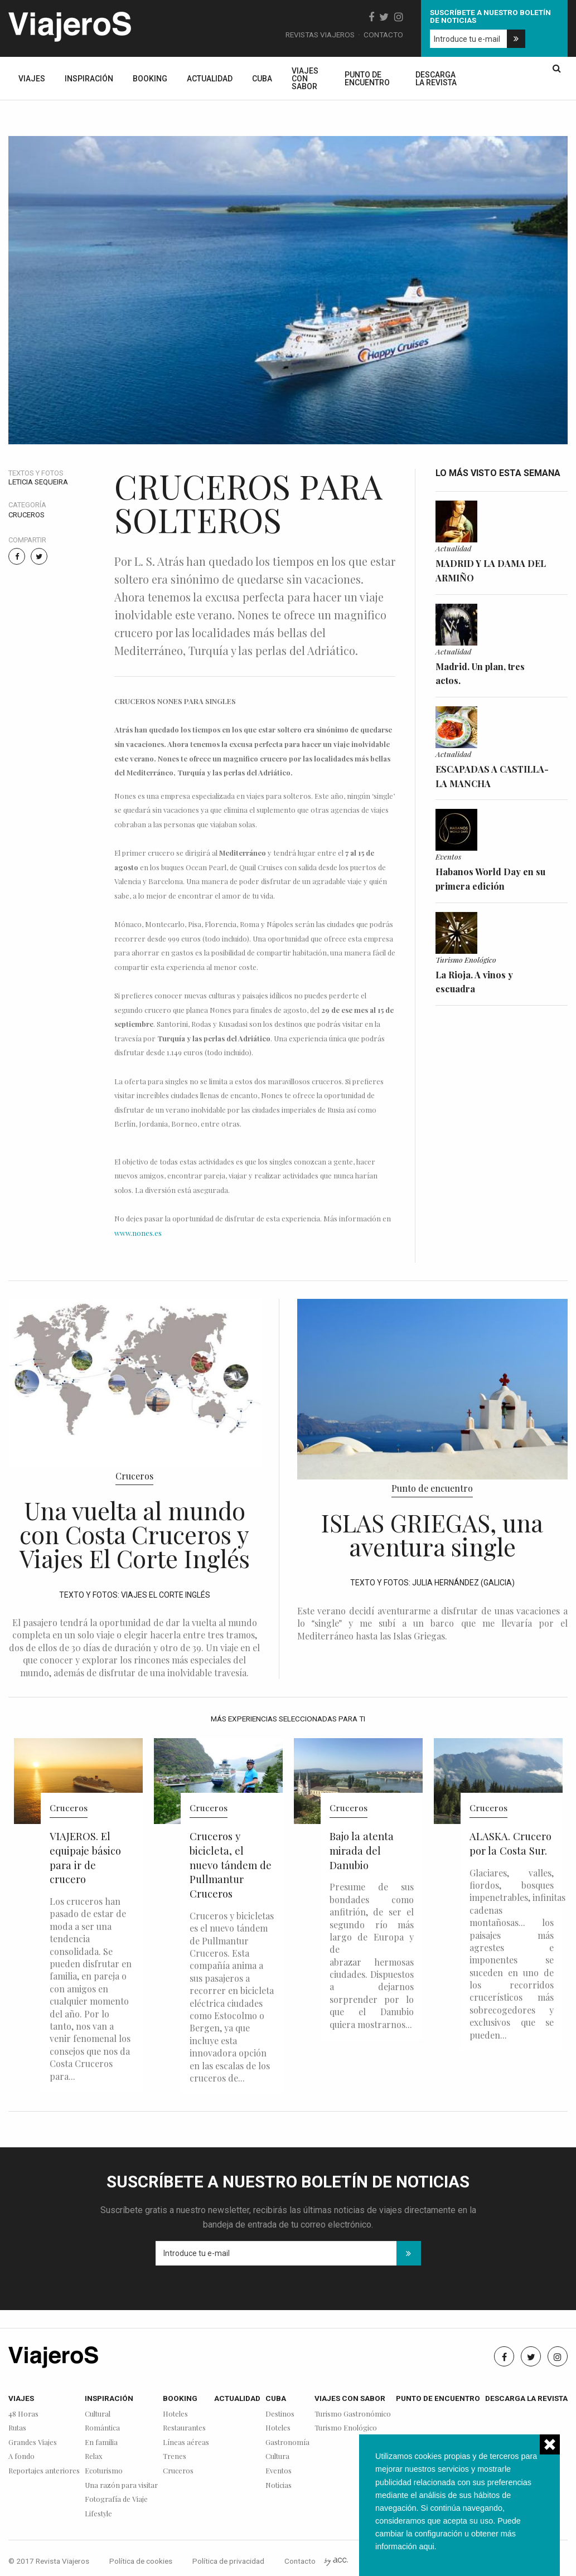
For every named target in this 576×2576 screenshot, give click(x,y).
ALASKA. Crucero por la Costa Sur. (510, 1843)
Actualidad (210, 79)
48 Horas (23, 2414)
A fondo (21, 2456)
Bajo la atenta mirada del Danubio (362, 1850)
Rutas (17, 2428)
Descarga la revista (436, 78)
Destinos (279, 2414)
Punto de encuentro (367, 78)
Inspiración (89, 79)
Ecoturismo (104, 2471)
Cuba (262, 79)
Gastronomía (287, 2442)
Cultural (97, 2414)
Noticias (278, 2485)
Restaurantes (184, 2428)
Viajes (31, 79)
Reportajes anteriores (44, 2471)
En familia (101, 2442)
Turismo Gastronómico (352, 2414)
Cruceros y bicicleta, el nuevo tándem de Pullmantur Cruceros (231, 1864)
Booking (150, 79)
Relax (94, 2456)
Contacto (383, 34)
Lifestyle (98, 2513)
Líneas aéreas (186, 2442)
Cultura (277, 2456)
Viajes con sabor (305, 78)
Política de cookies (140, 2560)
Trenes (174, 2456)
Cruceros (26, 515)
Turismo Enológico (465, 959)
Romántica (102, 2428)
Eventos (448, 856)
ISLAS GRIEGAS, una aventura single (432, 1534)
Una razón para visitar (121, 2485)
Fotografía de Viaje (116, 2499)
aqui (426, 2546)
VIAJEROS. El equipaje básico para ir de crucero (85, 1857)
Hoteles (175, 2414)
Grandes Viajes (32, 2442)
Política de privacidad (228, 2560)
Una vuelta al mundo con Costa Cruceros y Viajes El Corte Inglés (135, 1534)
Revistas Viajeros (320, 34)
